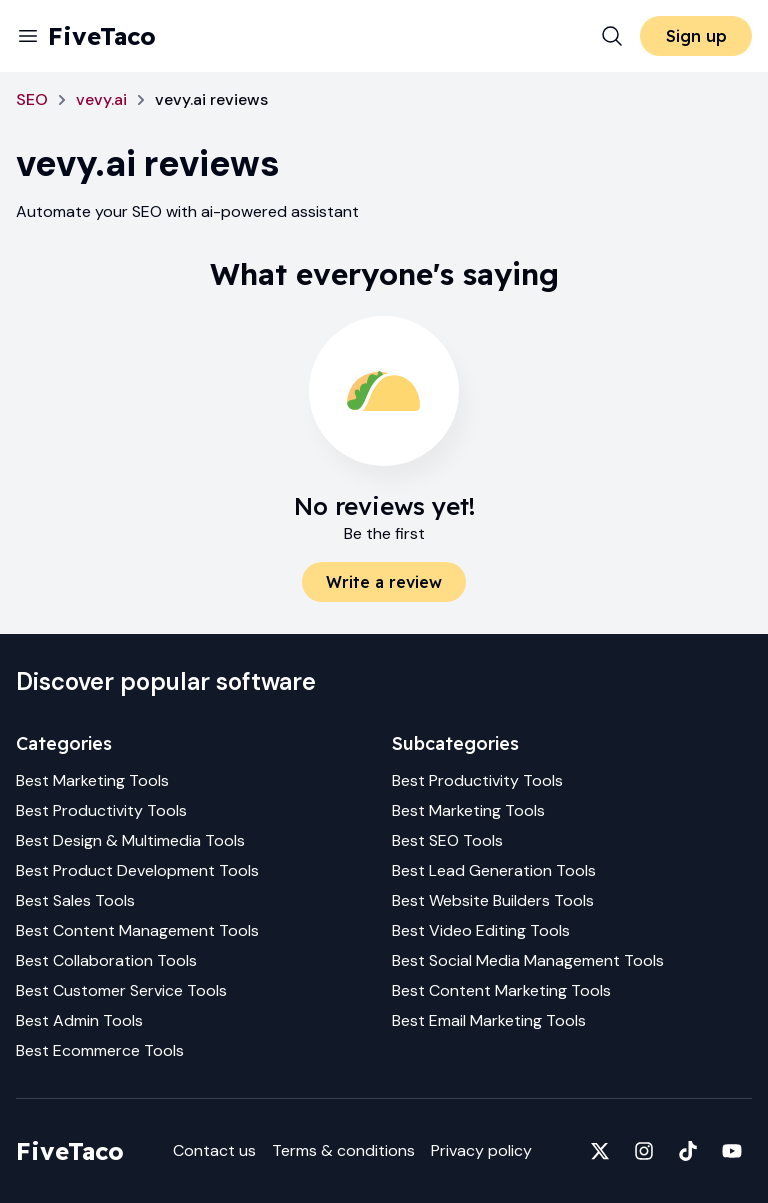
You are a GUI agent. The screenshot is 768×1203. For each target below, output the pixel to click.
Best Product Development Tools (137, 870)
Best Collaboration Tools (106, 960)
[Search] (612, 36)
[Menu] (28, 36)
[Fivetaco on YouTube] (732, 1151)
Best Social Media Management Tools (528, 960)
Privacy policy (481, 1150)
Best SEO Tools (447, 840)
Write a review (384, 582)
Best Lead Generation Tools (494, 870)
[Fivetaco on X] (600, 1151)
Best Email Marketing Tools (489, 1020)
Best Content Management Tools (137, 930)
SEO (32, 99)
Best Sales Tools (75, 900)
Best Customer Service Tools (121, 990)
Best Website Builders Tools (493, 900)
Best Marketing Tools (92, 780)
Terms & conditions (343, 1150)
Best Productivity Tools (101, 810)
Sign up (696, 36)
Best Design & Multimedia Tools (130, 840)
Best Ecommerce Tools (100, 1050)
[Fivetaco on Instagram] (644, 1151)
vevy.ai (101, 99)
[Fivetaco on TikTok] (688, 1151)
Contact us (214, 1150)
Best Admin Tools (79, 1020)
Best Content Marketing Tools (501, 990)
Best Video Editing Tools (481, 930)
